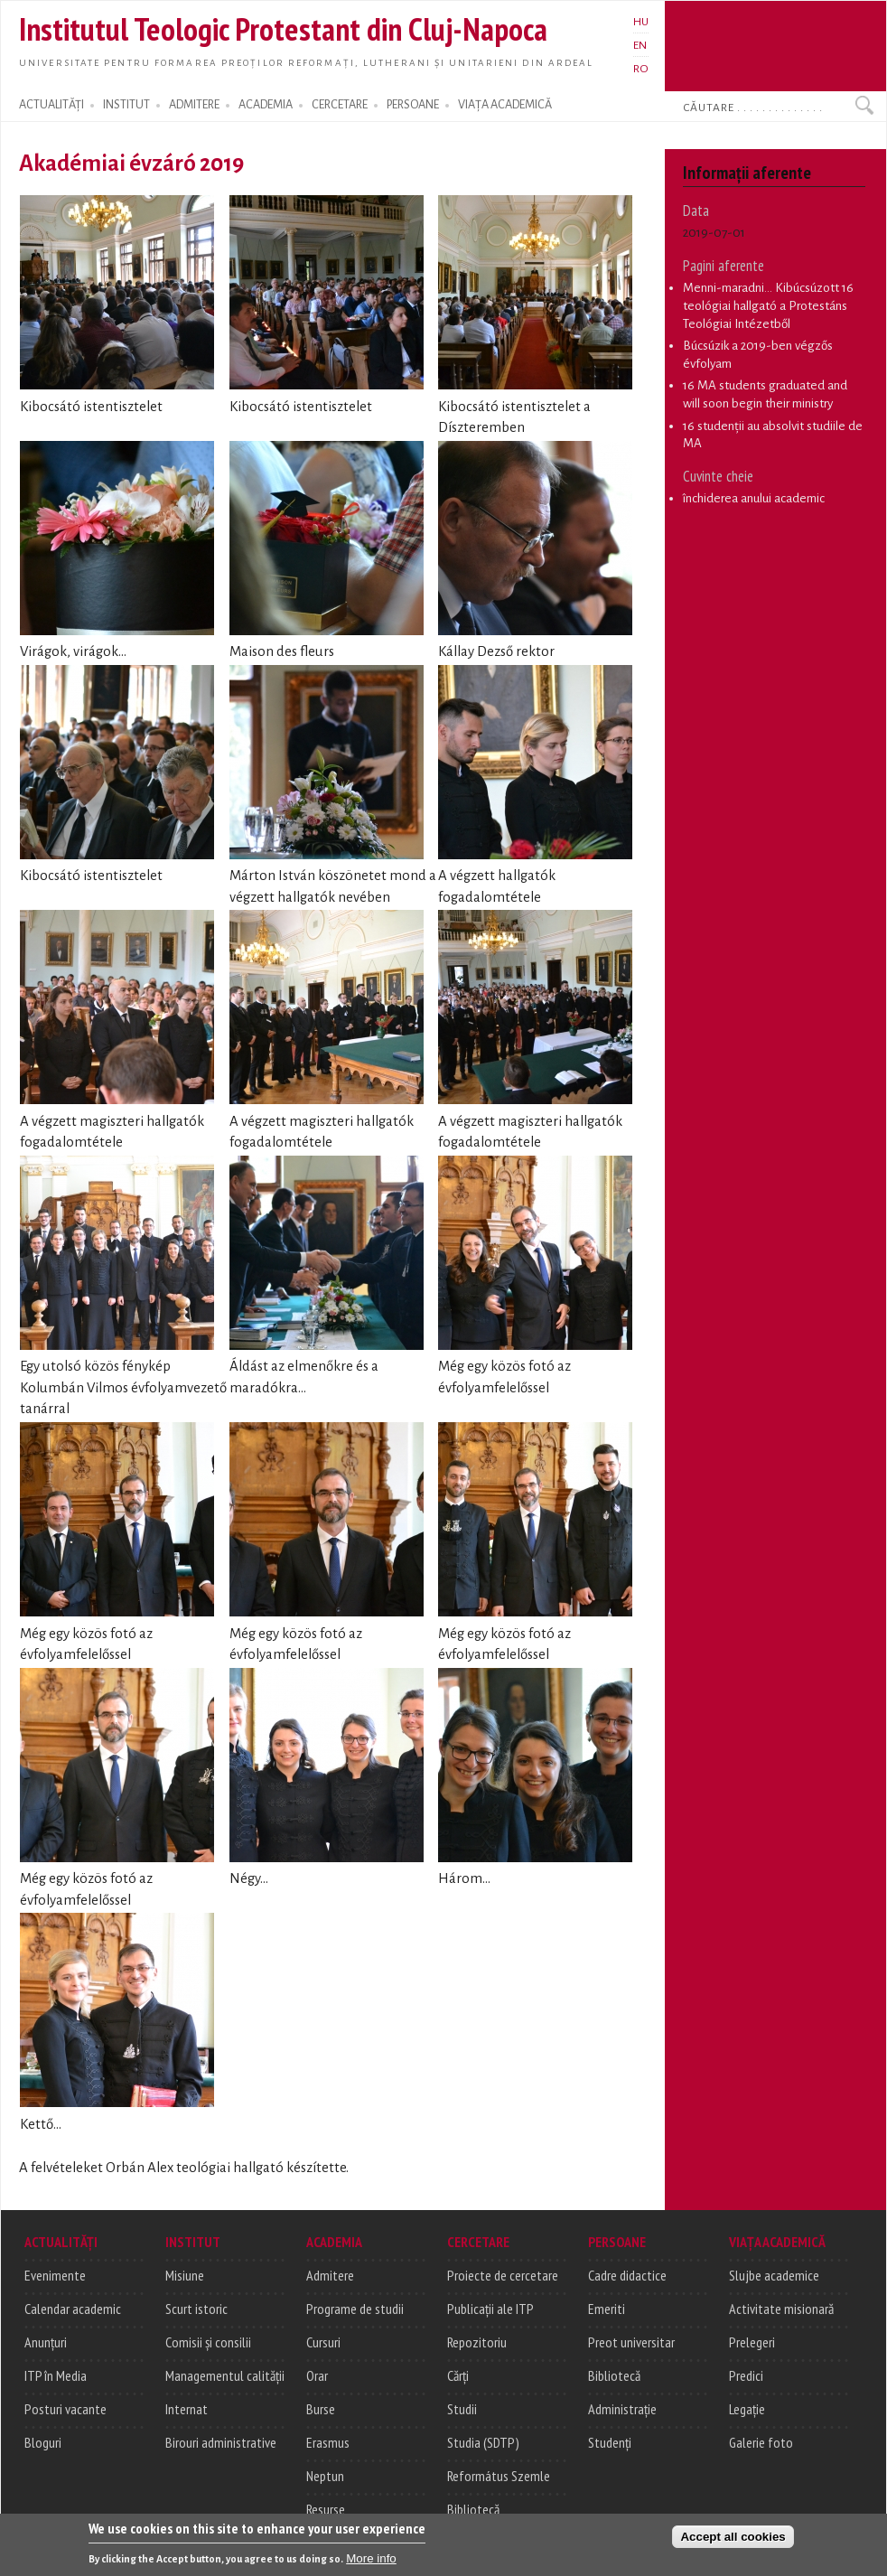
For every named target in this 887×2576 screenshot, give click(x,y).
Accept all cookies (732, 2537)
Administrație (622, 2409)
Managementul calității (225, 2375)
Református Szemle (498, 2476)
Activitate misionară (781, 2309)
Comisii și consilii (208, 2342)
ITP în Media (55, 2375)
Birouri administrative (220, 2442)
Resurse (325, 2509)
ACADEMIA (265, 104)
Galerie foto (761, 2442)
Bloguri (42, 2442)
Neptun (325, 2476)
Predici (746, 2375)
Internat (186, 2409)
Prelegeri (752, 2342)
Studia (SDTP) (483, 2442)
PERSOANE (413, 104)
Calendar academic (72, 2309)
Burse (320, 2409)
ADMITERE (194, 104)
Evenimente (55, 2275)
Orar (317, 2375)
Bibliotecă (473, 2509)
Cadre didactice (627, 2275)
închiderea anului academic (754, 498)
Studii (462, 2409)
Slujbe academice (774, 2275)
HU (641, 21)
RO (641, 68)
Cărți (458, 2375)
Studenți (609, 2442)
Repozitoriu (477, 2342)
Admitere (330, 2275)
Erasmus (328, 2442)
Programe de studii (355, 2309)
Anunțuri (45, 2342)
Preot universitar (631, 2342)
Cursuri (323, 2342)
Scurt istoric (196, 2309)
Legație (747, 2409)
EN (640, 45)
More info (371, 2559)
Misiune (184, 2275)
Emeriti (606, 2309)
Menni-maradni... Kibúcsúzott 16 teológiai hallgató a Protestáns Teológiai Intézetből (768, 305)
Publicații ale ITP (490, 2309)
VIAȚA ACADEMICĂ (505, 104)
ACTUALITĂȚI (51, 104)
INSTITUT (126, 104)
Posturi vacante (65, 2409)
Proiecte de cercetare (502, 2275)
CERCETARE (340, 104)
